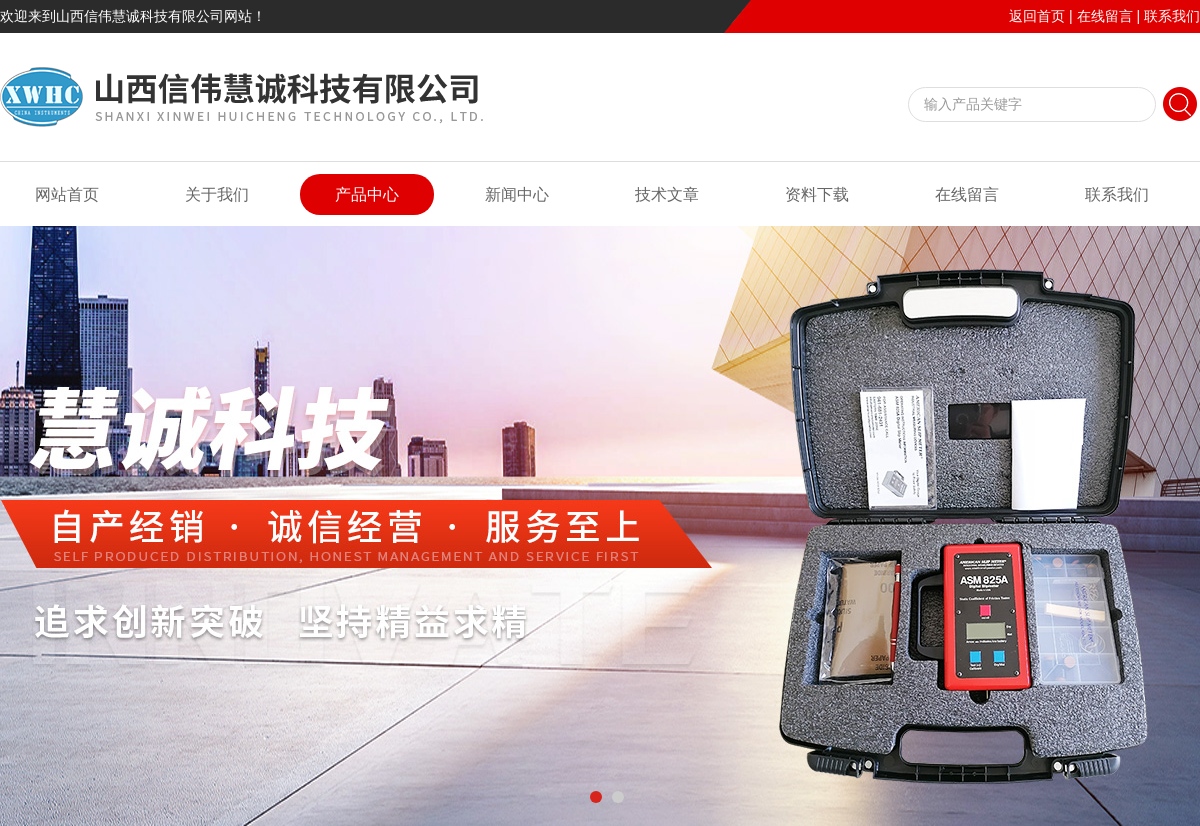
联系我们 (1172, 16)
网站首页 (67, 194)
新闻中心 (517, 194)
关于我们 (217, 194)
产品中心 (367, 194)
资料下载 (817, 194)
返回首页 (1037, 16)
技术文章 (667, 194)
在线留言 (1105, 16)
